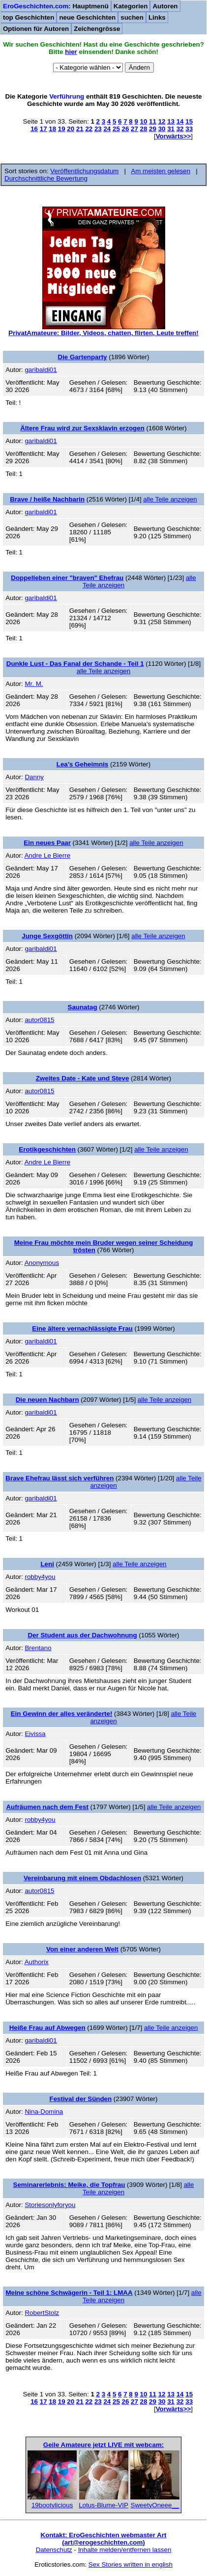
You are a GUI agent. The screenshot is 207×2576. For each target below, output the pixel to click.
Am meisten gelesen (160, 171)
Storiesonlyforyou (50, 2204)
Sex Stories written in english (131, 2564)
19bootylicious (52, 2505)
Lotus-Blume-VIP (103, 2505)
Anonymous (42, 1262)
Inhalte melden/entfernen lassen (125, 2549)
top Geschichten (28, 17)
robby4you (40, 1576)
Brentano (38, 1648)
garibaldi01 (41, 369)
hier (71, 51)
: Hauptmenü (56, 6)
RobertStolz (42, 2312)
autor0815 (39, 1020)
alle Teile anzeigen (170, 499)
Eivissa (35, 1733)
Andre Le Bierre (47, 855)
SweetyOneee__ (155, 2505)
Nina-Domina (44, 2111)
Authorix (37, 1962)
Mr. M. (34, 683)
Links (157, 17)
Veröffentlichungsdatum (84, 171)
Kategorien (131, 6)
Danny (34, 777)
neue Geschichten (87, 17)
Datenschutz (54, 2549)
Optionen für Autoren (36, 28)
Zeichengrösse (97, 28)
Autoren (164, 6)
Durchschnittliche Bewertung (46, 178)
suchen (132, 17)
